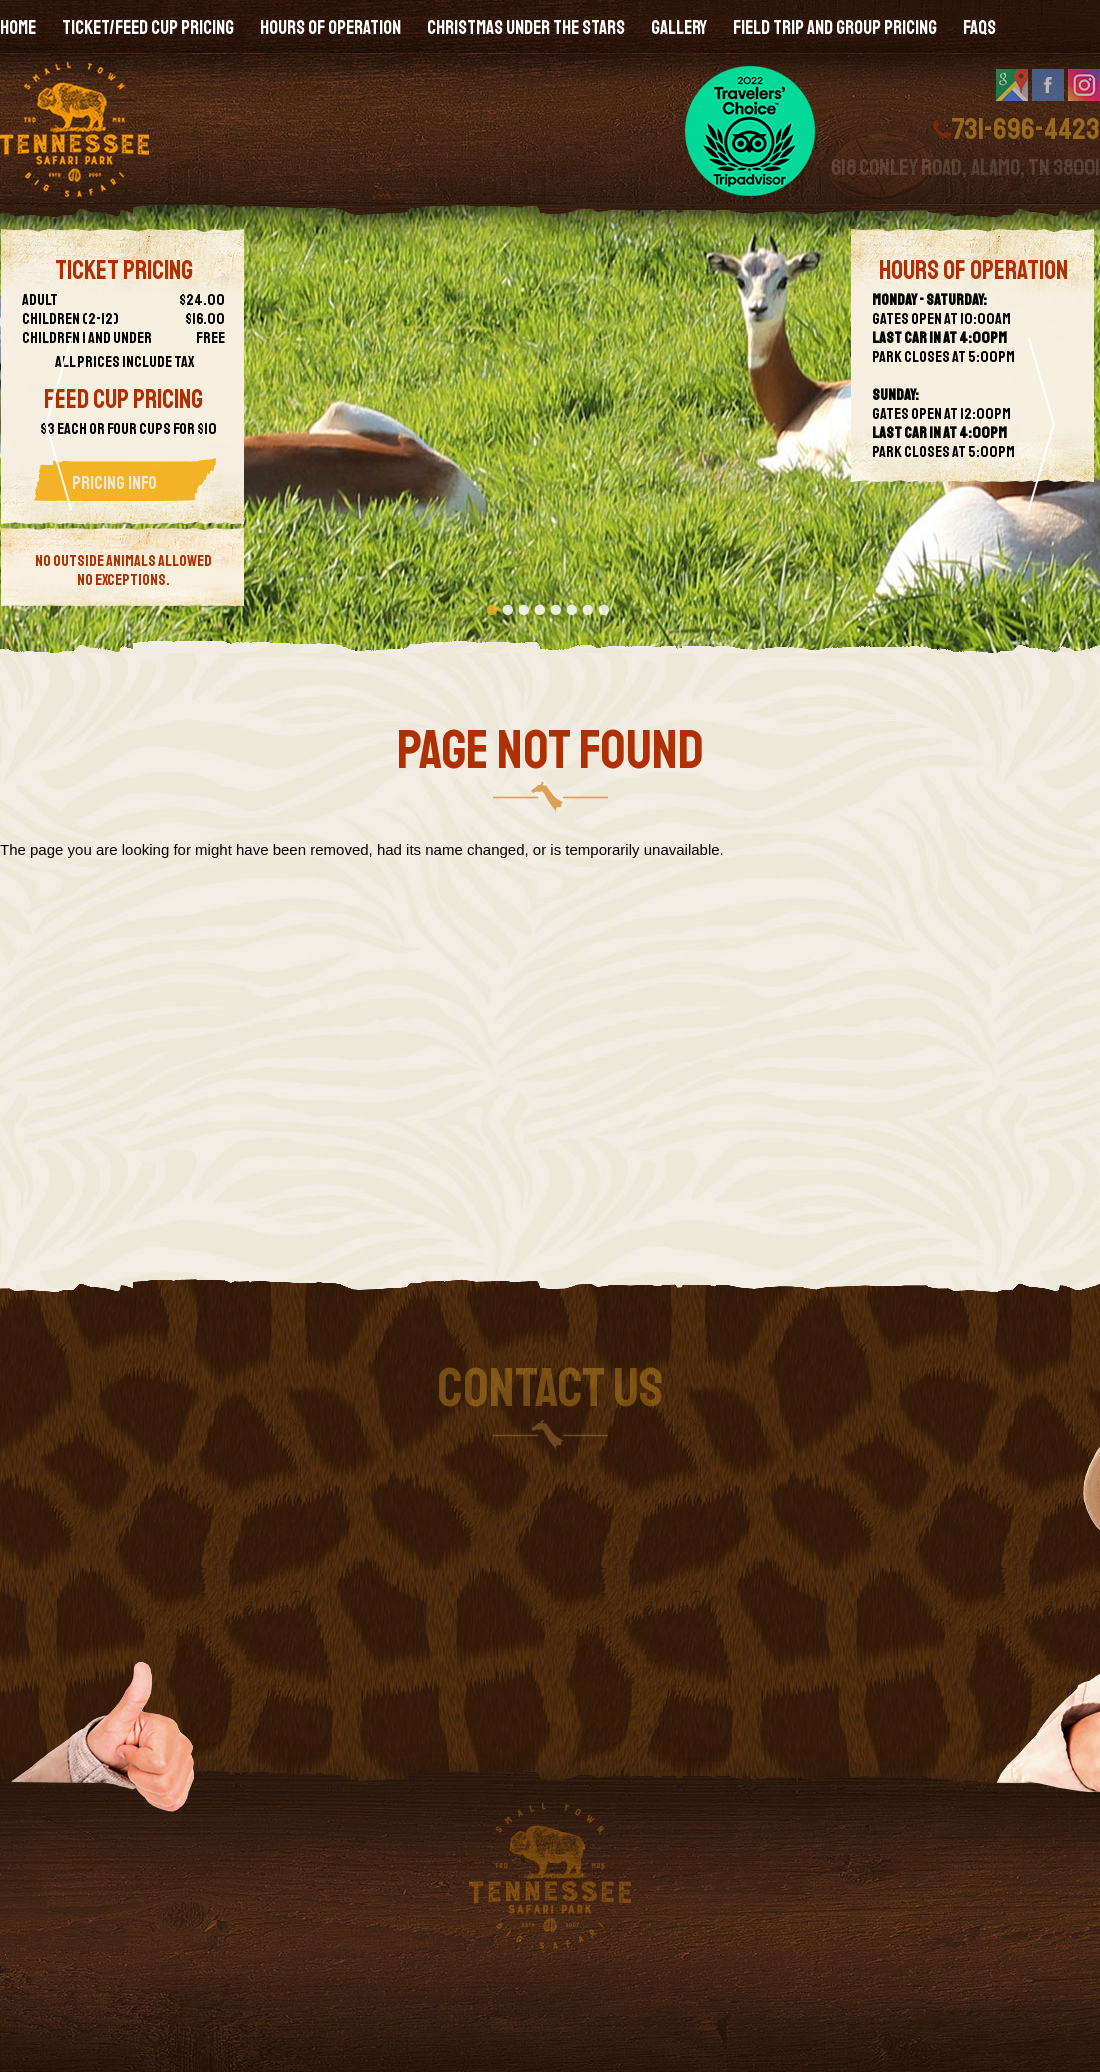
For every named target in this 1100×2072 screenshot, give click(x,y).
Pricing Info (114, 483)
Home (18, 28)
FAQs (979, 28)
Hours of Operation (330, 28)
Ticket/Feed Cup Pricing (148, 28)
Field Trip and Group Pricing (835, 28)
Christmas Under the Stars (526, 28)
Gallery (679, 28)
